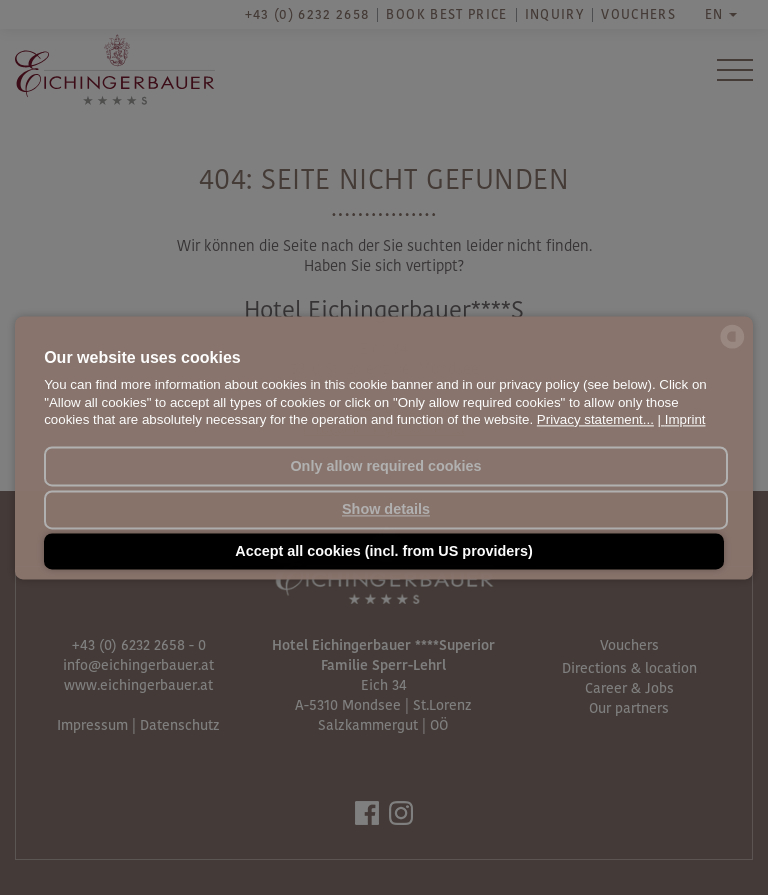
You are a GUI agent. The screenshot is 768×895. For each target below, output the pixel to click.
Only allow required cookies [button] (385, 466)
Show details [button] (386, 510)
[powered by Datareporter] (732, 347)
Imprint (685, 419)
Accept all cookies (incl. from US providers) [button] (384, 551)
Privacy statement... (595, 419)
